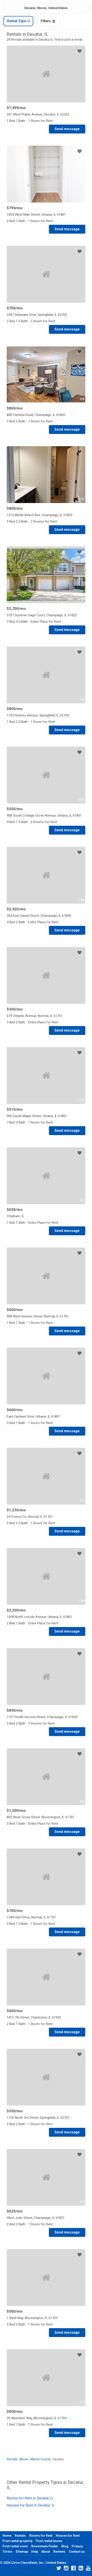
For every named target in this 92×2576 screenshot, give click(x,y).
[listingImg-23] (46, 2377)
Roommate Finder (44, 2546)
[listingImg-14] (46, 1476)
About (45, 2551)
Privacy (77, 2546)
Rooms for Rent (40, 2535)
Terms (7, 2551)
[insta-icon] (66, 2568)
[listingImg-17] (46, 1776)
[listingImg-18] (46, 1876)
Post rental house (49, 2541)
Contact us (77, 2551)
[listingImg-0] (46, 74)
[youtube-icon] (88, 2568)
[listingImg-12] (46, 1275)
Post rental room (15, 2546)
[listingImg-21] (46, 2177)
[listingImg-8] (46, 875)
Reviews (59, 2551)
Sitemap (22, 2551)
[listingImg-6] (46, 674)
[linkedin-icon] (81, 2568)
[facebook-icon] (73, 2568)
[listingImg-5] (46, 574)
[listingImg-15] (46, 1576)
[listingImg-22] (46, 2277)
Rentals (20, 2535)
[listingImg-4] (46, 474)
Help (34, 2551)
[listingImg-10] (46, 1075)
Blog (64, 2546)
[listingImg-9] (46, 975)
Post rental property (17, 2541)
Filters (48, 21)
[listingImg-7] (46, 775)
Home (6, 2535)
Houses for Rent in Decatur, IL (31, 2505)
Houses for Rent (68, 2535)
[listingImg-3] (46, 374)
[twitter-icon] (59, 2568)
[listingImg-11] (46, 1175)
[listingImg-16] (46, 1676)
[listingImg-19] (46, 1977)
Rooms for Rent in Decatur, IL (30, 2498)
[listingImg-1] (46, 174)
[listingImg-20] (46, 2077)
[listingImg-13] (46, 1376)
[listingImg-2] (46, 274)
